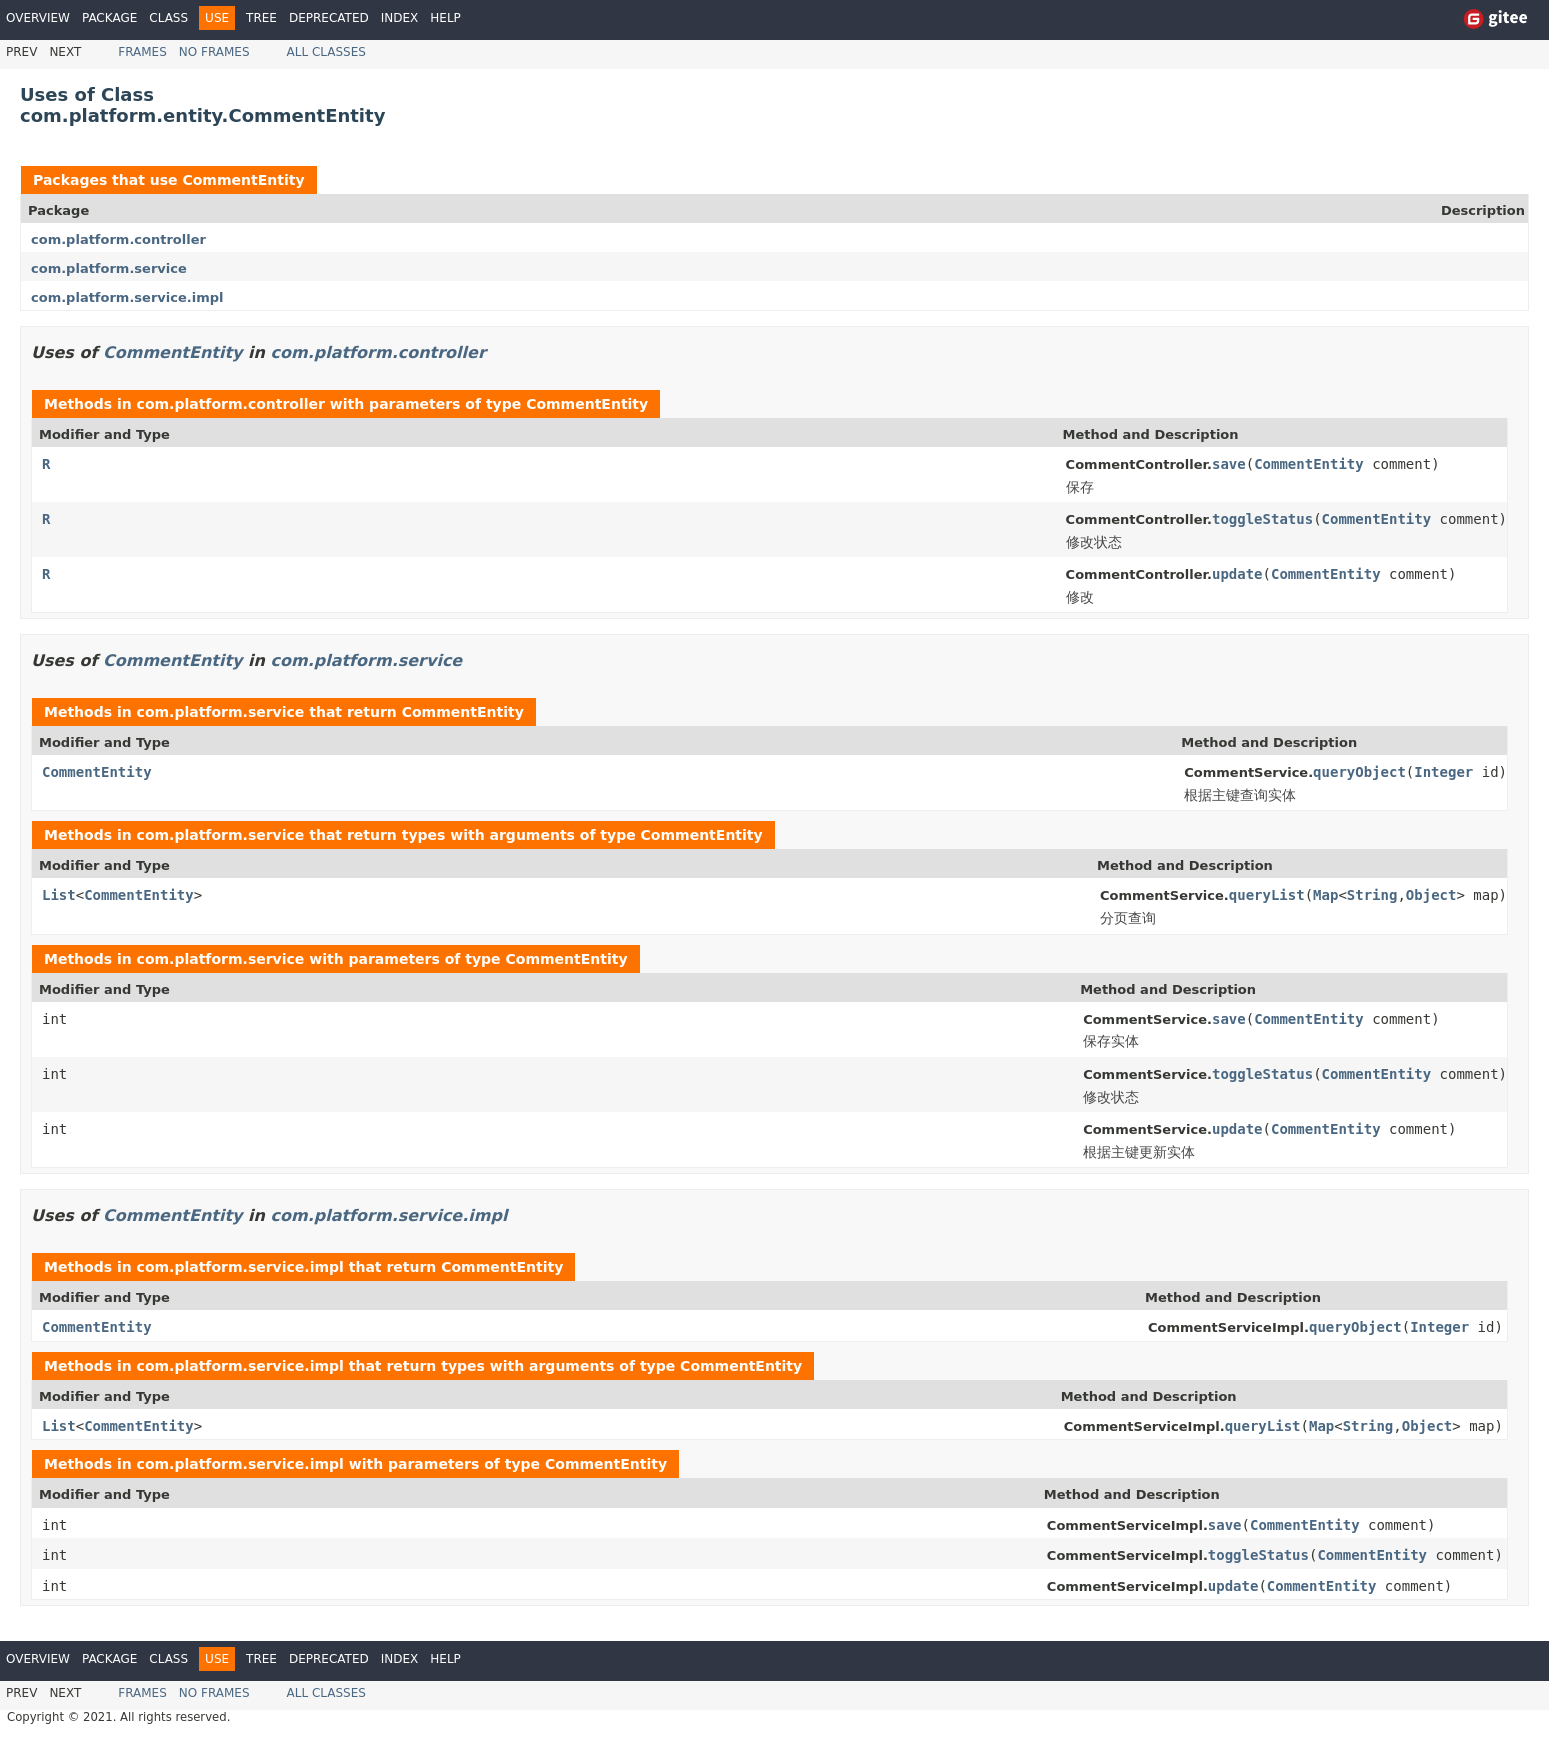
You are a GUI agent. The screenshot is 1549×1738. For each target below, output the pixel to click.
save (1229, 464)
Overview (38, 18)
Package (109, 18)
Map (1325, 895)
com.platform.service (109, 268)
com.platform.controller (118, 239)
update (1237, 574)
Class (168, 18)
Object (1431, 895)
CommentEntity (243, 180)
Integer (1443, 772)
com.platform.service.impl (127, 297)
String (1372, 895)
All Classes (326, 52)
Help (445, 18)
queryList (1267, 895)
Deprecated (329, 18)
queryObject (1359, 772)
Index (400, 18)
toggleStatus (1262, 519)
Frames (142, 52)
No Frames (214, 52)
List (59, 895)
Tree (261, 18)
